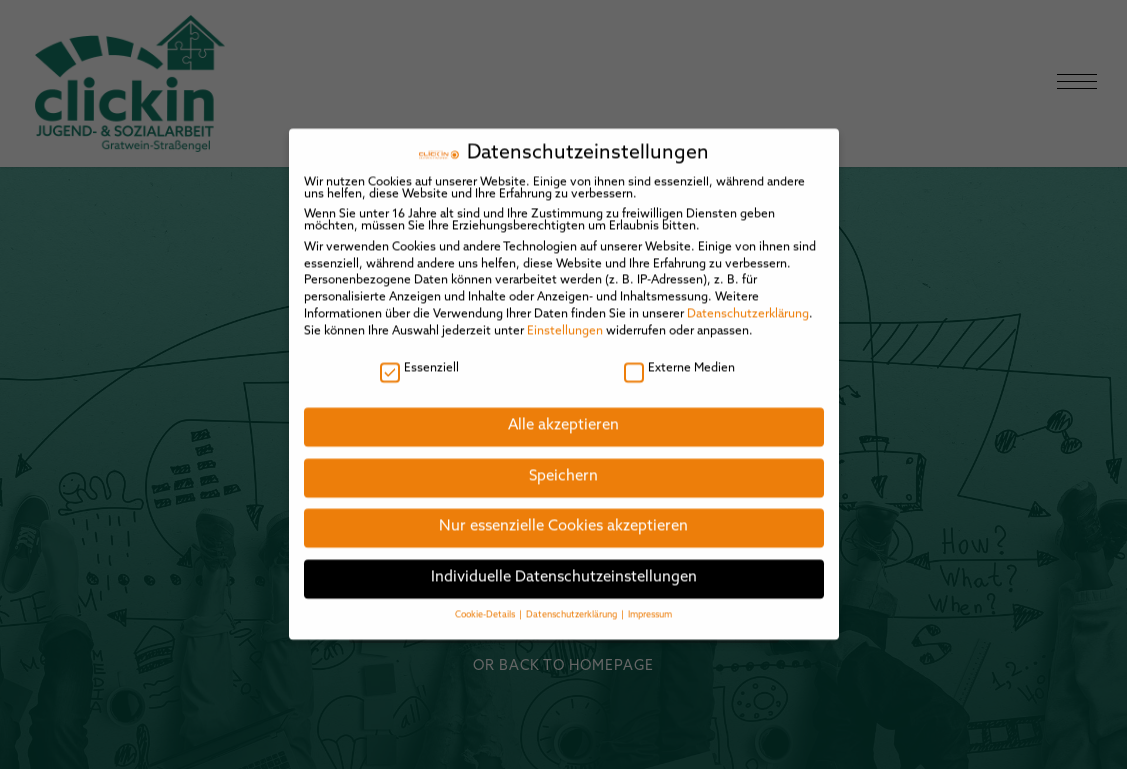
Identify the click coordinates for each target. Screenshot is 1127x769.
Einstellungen (565, 317)
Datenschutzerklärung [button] (572, 600)
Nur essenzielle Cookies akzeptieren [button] (563, 513)
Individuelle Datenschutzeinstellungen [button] (564, 563)
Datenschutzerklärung (748, 300)
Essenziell (419, 354)
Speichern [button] (563, 462)
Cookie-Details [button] (486, 600)
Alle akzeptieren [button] (563, 411)
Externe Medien (679, 354)
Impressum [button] (650, 600)
